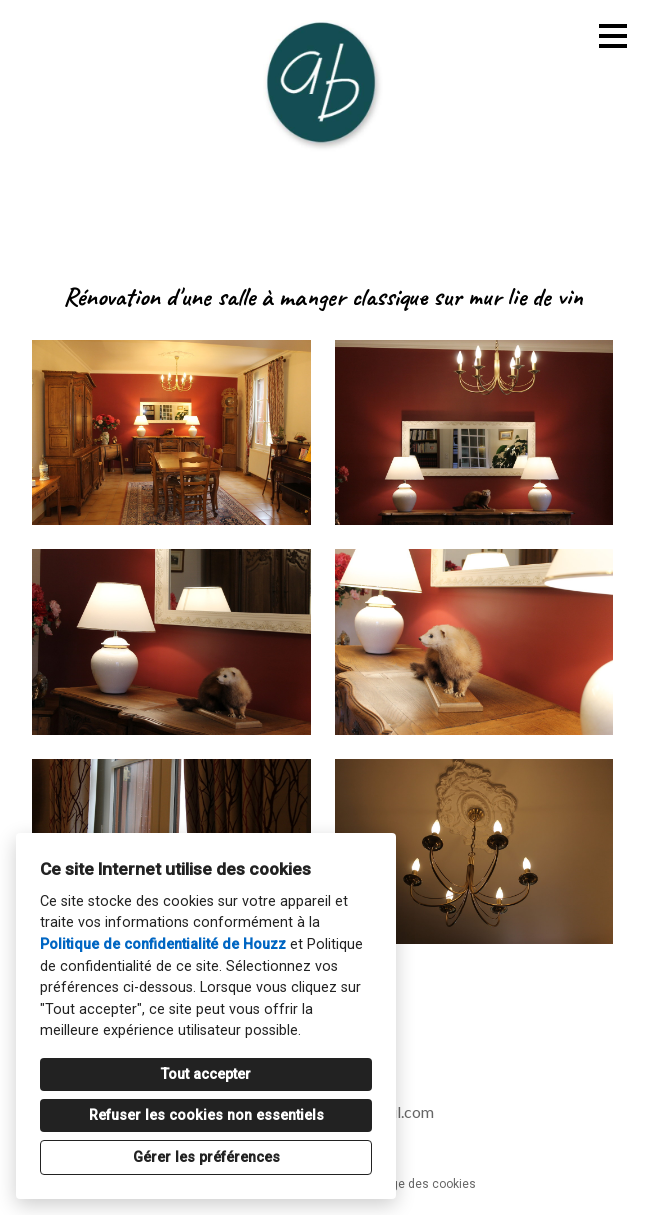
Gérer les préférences (206, 1157)
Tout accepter (206, 1074)
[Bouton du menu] (613, 36)
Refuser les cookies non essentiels (206, 1115)
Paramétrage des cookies (404, 1184)
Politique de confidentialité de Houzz (163, 944)
